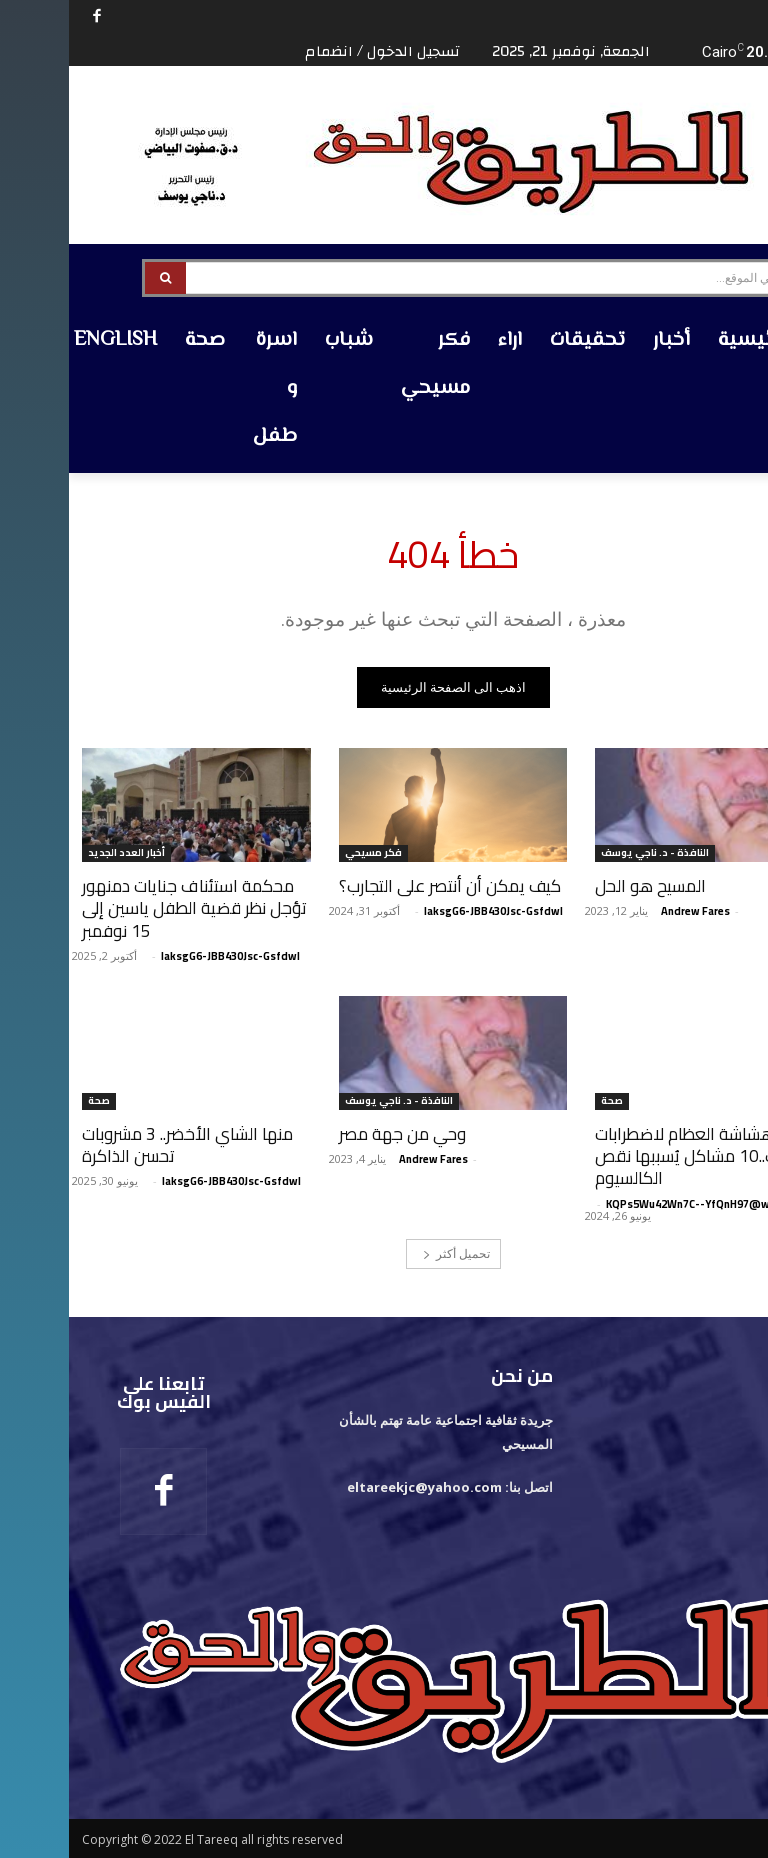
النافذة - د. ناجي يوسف (586, 853)
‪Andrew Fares (626, 911)
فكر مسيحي (304, 853)
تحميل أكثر (387, 1252)
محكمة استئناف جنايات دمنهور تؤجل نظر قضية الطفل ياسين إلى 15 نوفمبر (125, 908)
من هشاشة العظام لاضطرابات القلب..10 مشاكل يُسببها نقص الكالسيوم (630, 1156)
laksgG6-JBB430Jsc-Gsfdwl (424, 911)
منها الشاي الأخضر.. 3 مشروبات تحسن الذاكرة (118, 1145)
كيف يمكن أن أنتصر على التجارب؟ (381, 886)
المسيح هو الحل (581, 886)
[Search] (96, 278)
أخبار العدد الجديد (57, 853)
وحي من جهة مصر (333, 1134)
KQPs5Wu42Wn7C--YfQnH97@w (619, 1203)
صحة (543, 1101)
